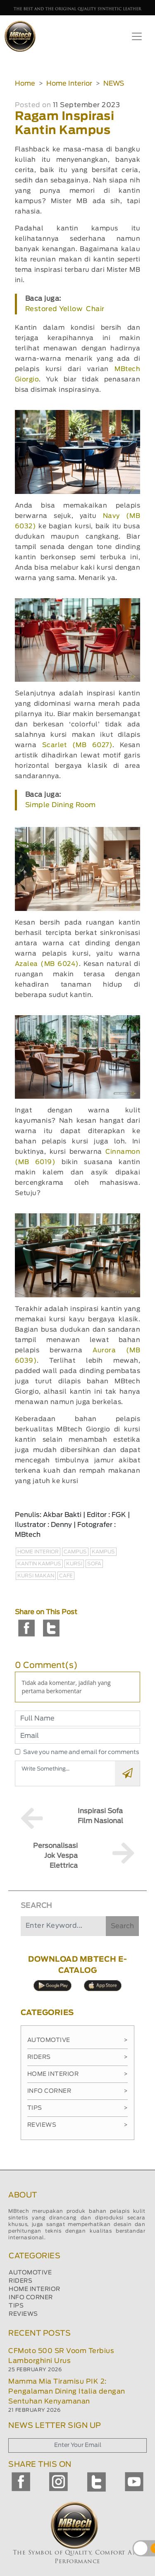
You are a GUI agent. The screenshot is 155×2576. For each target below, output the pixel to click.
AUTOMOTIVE (30, 2273)
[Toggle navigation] (136, 36)
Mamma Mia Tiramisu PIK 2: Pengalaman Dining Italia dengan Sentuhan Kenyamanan (66, 2391)
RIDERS (20, 2281)
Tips (77, 2108)
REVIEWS (23, 2314)
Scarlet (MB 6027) (77, 745)
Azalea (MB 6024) (47, 964)
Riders (77, 2057)
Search (122, 1926)
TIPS (16, 2306)
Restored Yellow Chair (65, 309)
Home (25, 83)
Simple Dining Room (60, 805)
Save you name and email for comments (81, 1752)
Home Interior (69, 83)
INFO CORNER (31, 2297)
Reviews (77, 2125)
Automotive (77, 2040)
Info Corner (77, 2091)
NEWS (113, 83)
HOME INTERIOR (34, 2289)
